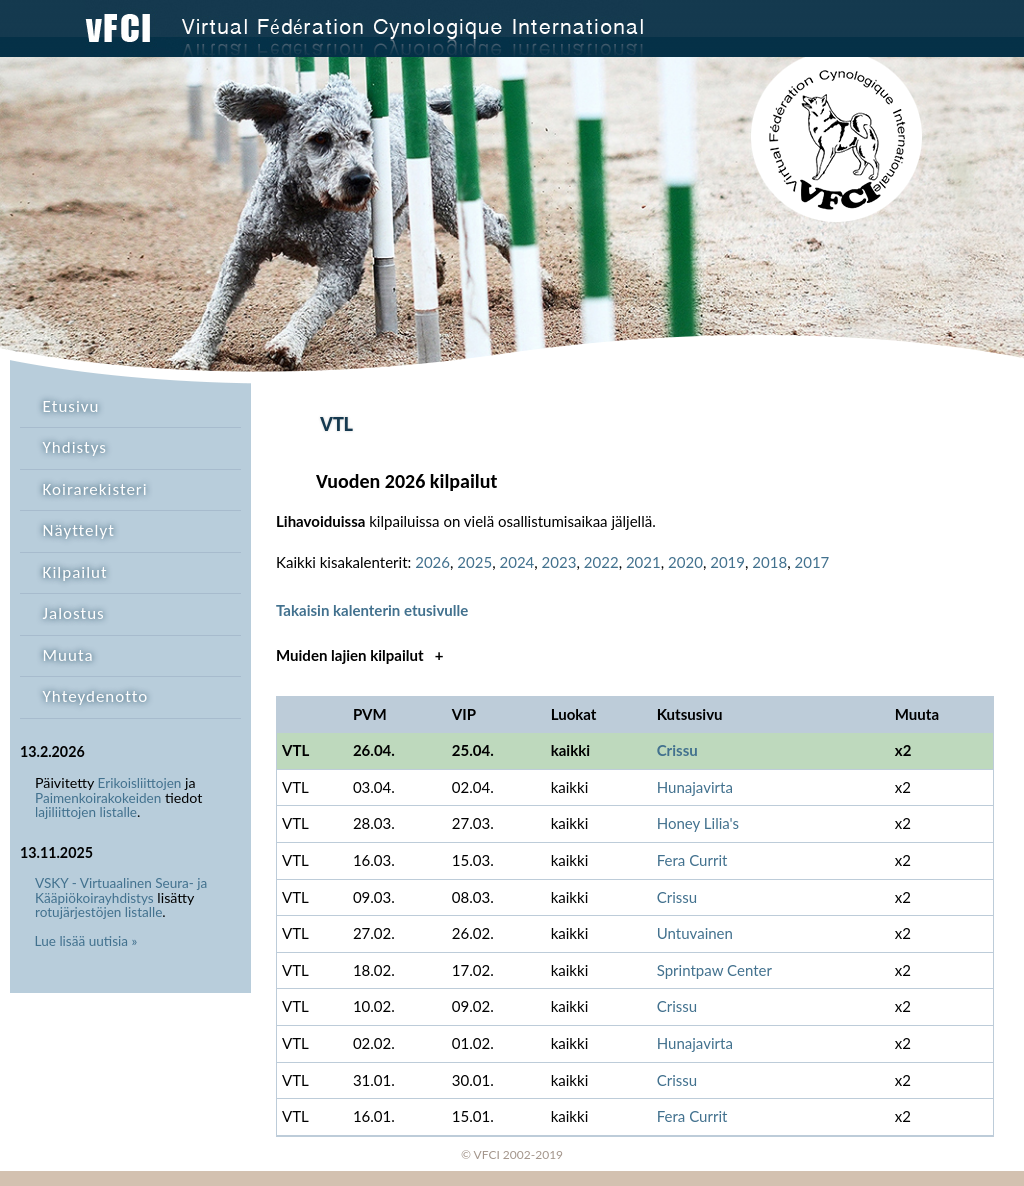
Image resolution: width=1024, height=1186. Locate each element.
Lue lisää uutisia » (86, 941)
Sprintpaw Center (714, 970)
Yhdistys (75, 447)
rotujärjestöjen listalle (98, 912)
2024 (516, 562)
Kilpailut (75, 572)
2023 (559, 562)
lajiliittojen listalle (86, 812)
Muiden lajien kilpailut (359, 655)
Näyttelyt (79, 530)
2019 (727, 562)
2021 (643, 562)
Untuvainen (695, 933)
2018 (769, 562)
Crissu (677, 750)
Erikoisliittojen (140, 783)
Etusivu (71, 406)
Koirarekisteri (95, 489)
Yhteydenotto (96, 696)
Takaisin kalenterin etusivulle (372, 610)
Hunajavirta (695, 787)
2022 (601, 562)
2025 (474, 562)
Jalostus (74, 613)
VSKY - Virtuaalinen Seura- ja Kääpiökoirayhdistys (121, 890)
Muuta (68, 655)
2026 (432, 562)
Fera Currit (692, 860)
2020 (685, 562)
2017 (811, 562)
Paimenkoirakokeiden (98, 798)
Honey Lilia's (698, 823)
